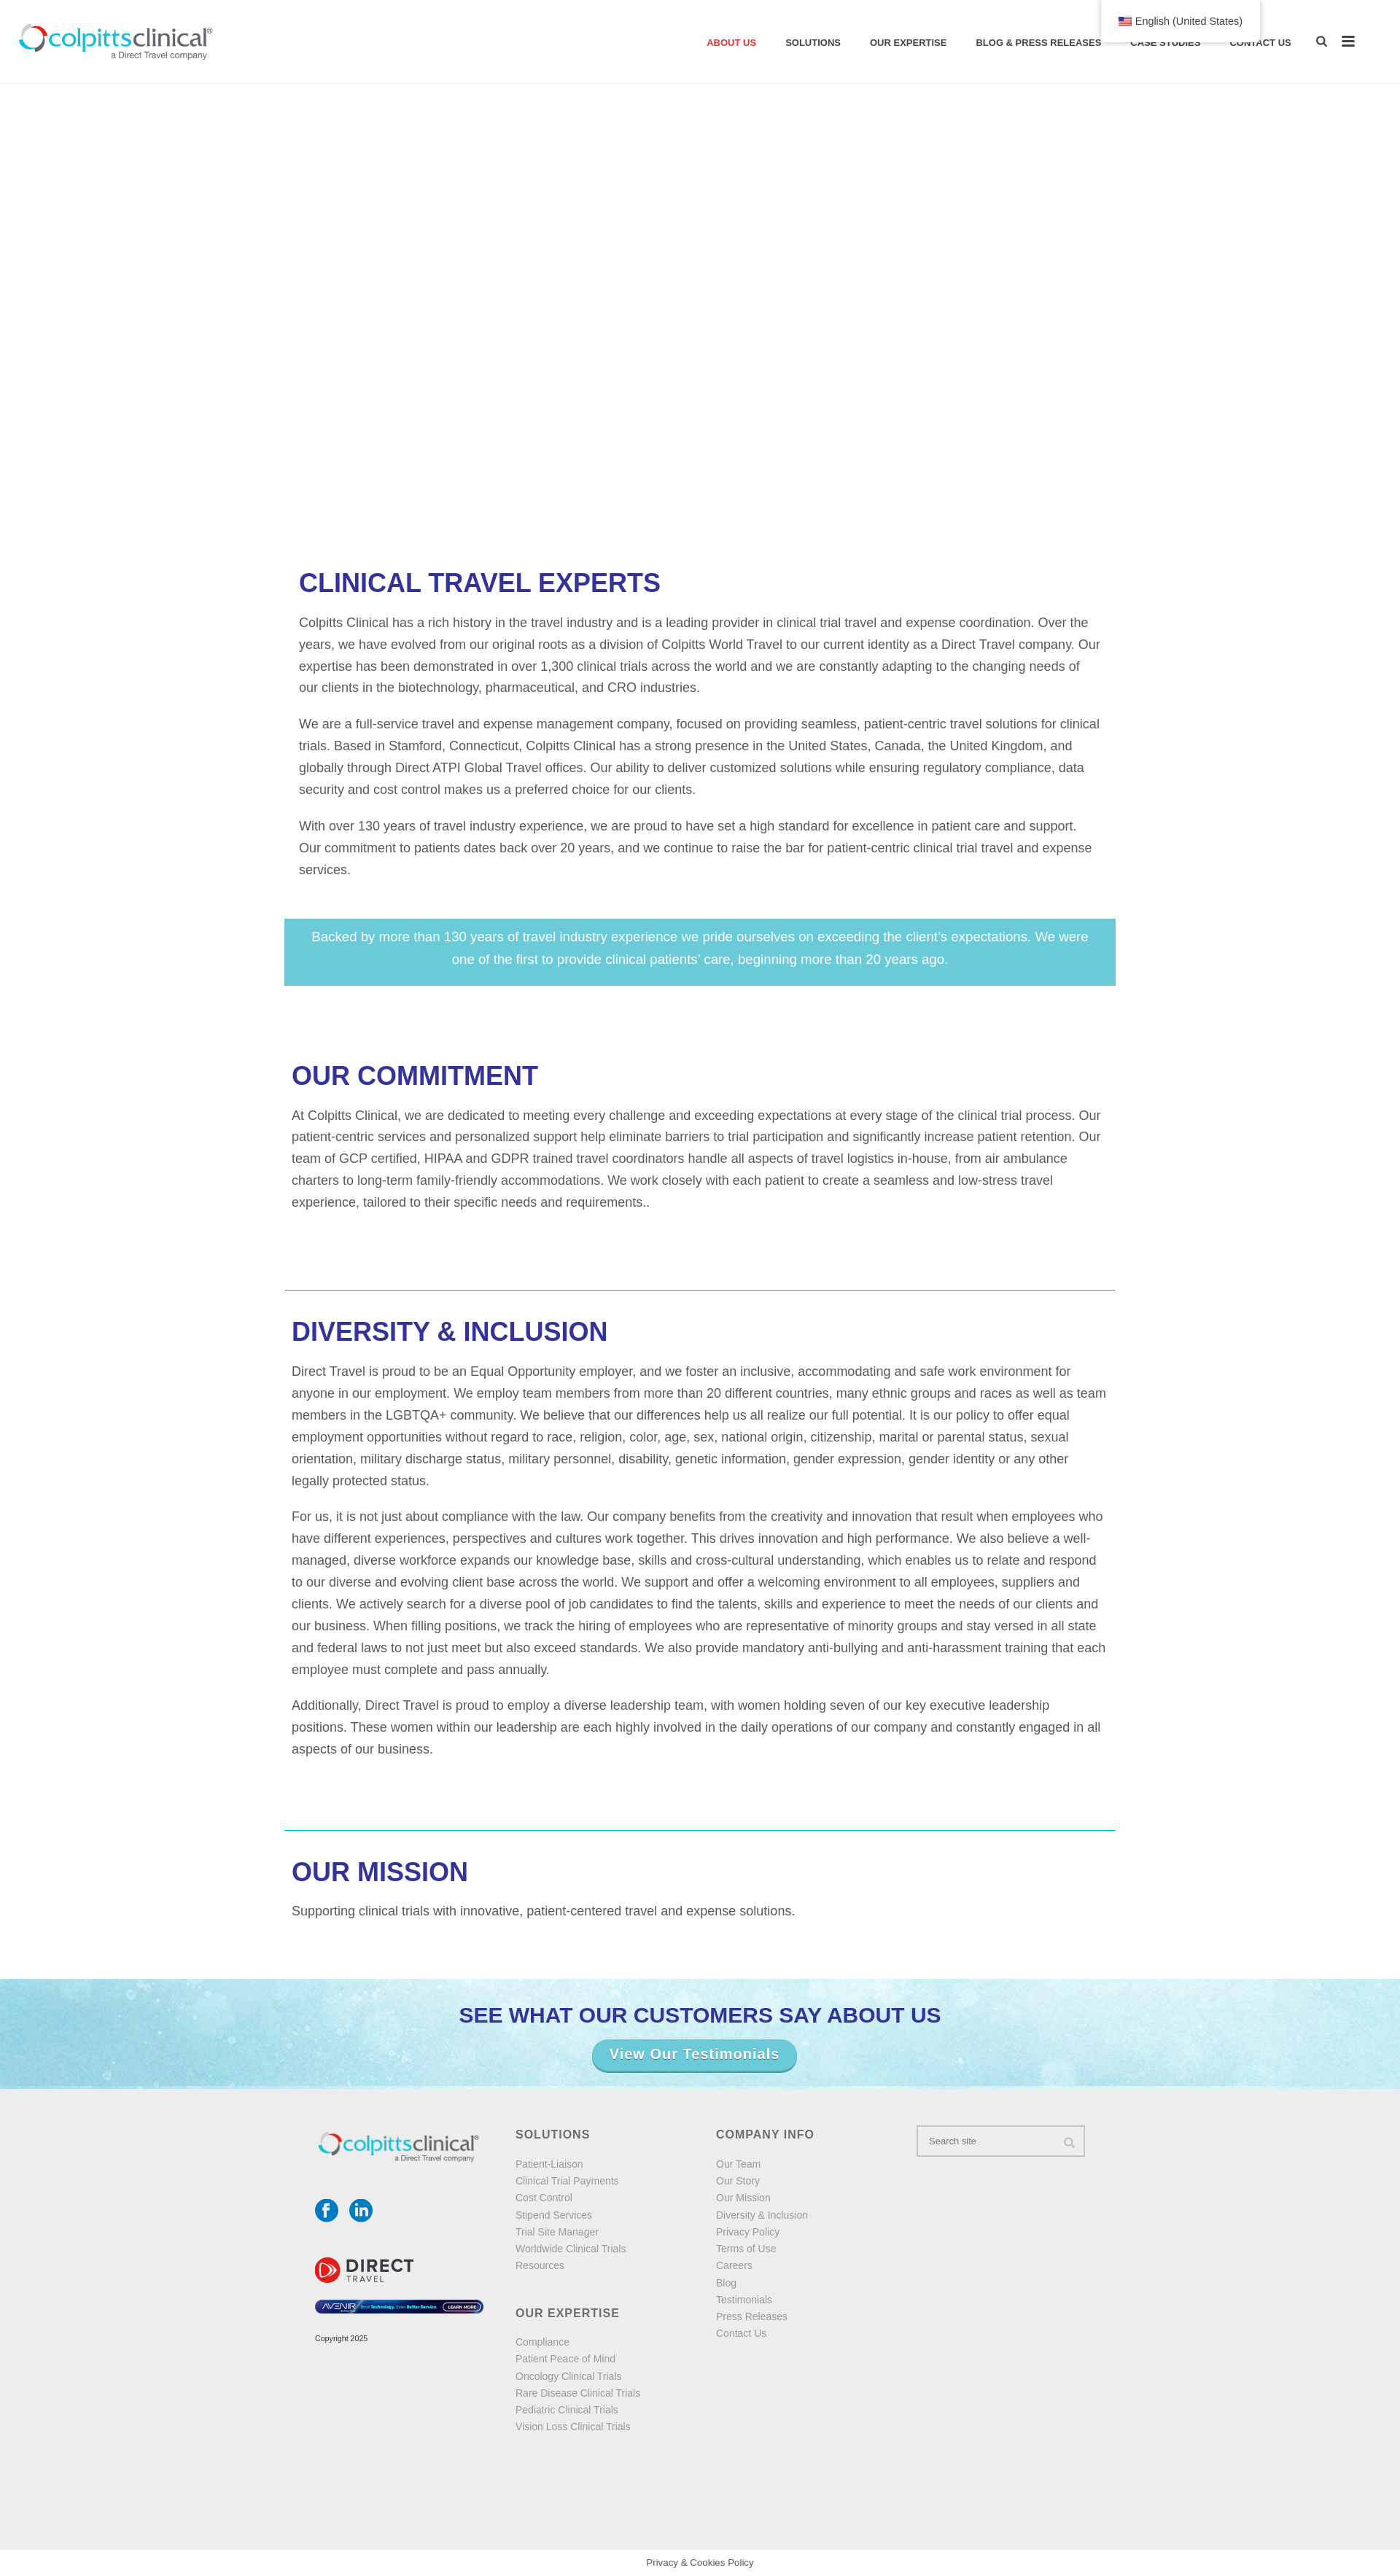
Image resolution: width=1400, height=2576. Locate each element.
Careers (734, 2265)
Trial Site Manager (557, 2232)
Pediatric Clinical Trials (567, 2410)
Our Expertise (908, 42)
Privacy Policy (747, 2232)
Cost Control (544, 2197)
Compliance (542, 2342)
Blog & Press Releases (1038, 42)
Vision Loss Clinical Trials (573, 2426)
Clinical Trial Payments (567, 2181)
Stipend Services (554, 2215)
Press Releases (752, 2316)
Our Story (738, 2181)
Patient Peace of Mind (565, 2359)
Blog (726, 2283)
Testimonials (744, 2299)
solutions (813, 42)
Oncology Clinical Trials (569, 2376)
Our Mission (743, 2197)
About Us (731, 42)
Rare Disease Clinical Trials (578, 2393)
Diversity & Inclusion (762, 2215)
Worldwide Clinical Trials (571, 2248)
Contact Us (1260, 42)
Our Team (738, 2164)
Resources (540, 2265)
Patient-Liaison (549, 2164)
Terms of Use (746, 2248)
